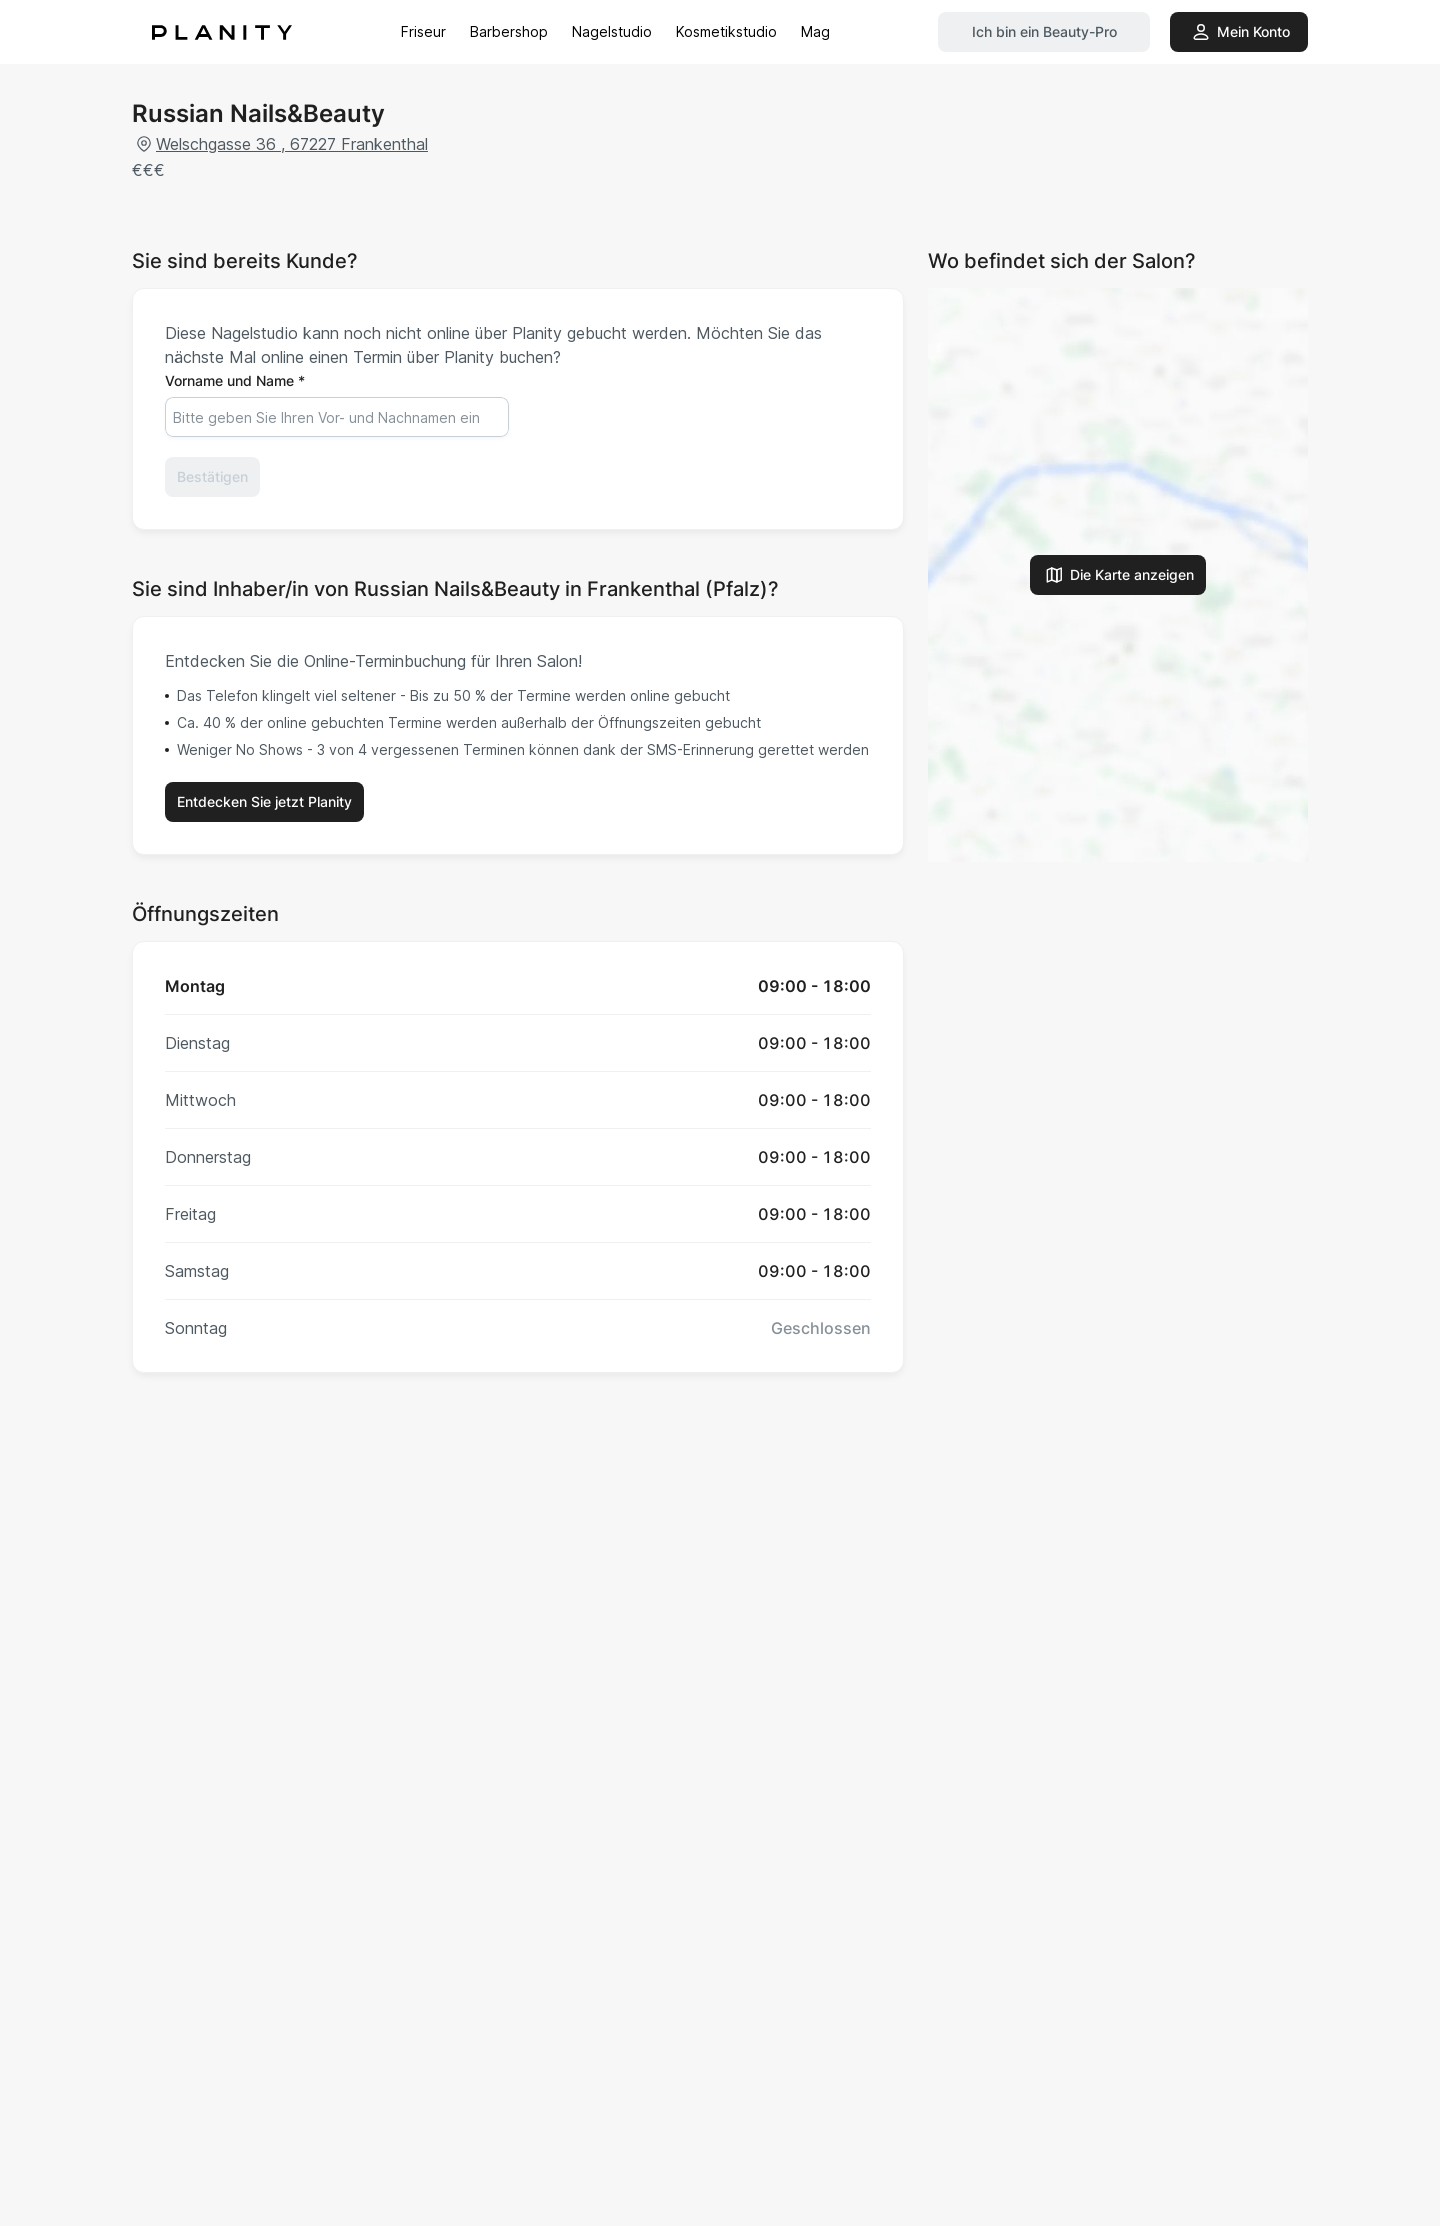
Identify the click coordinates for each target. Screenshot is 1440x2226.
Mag (815, 31)
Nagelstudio (612, 31)
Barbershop (509, 31)
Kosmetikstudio (726, 31)
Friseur (423, 31)
